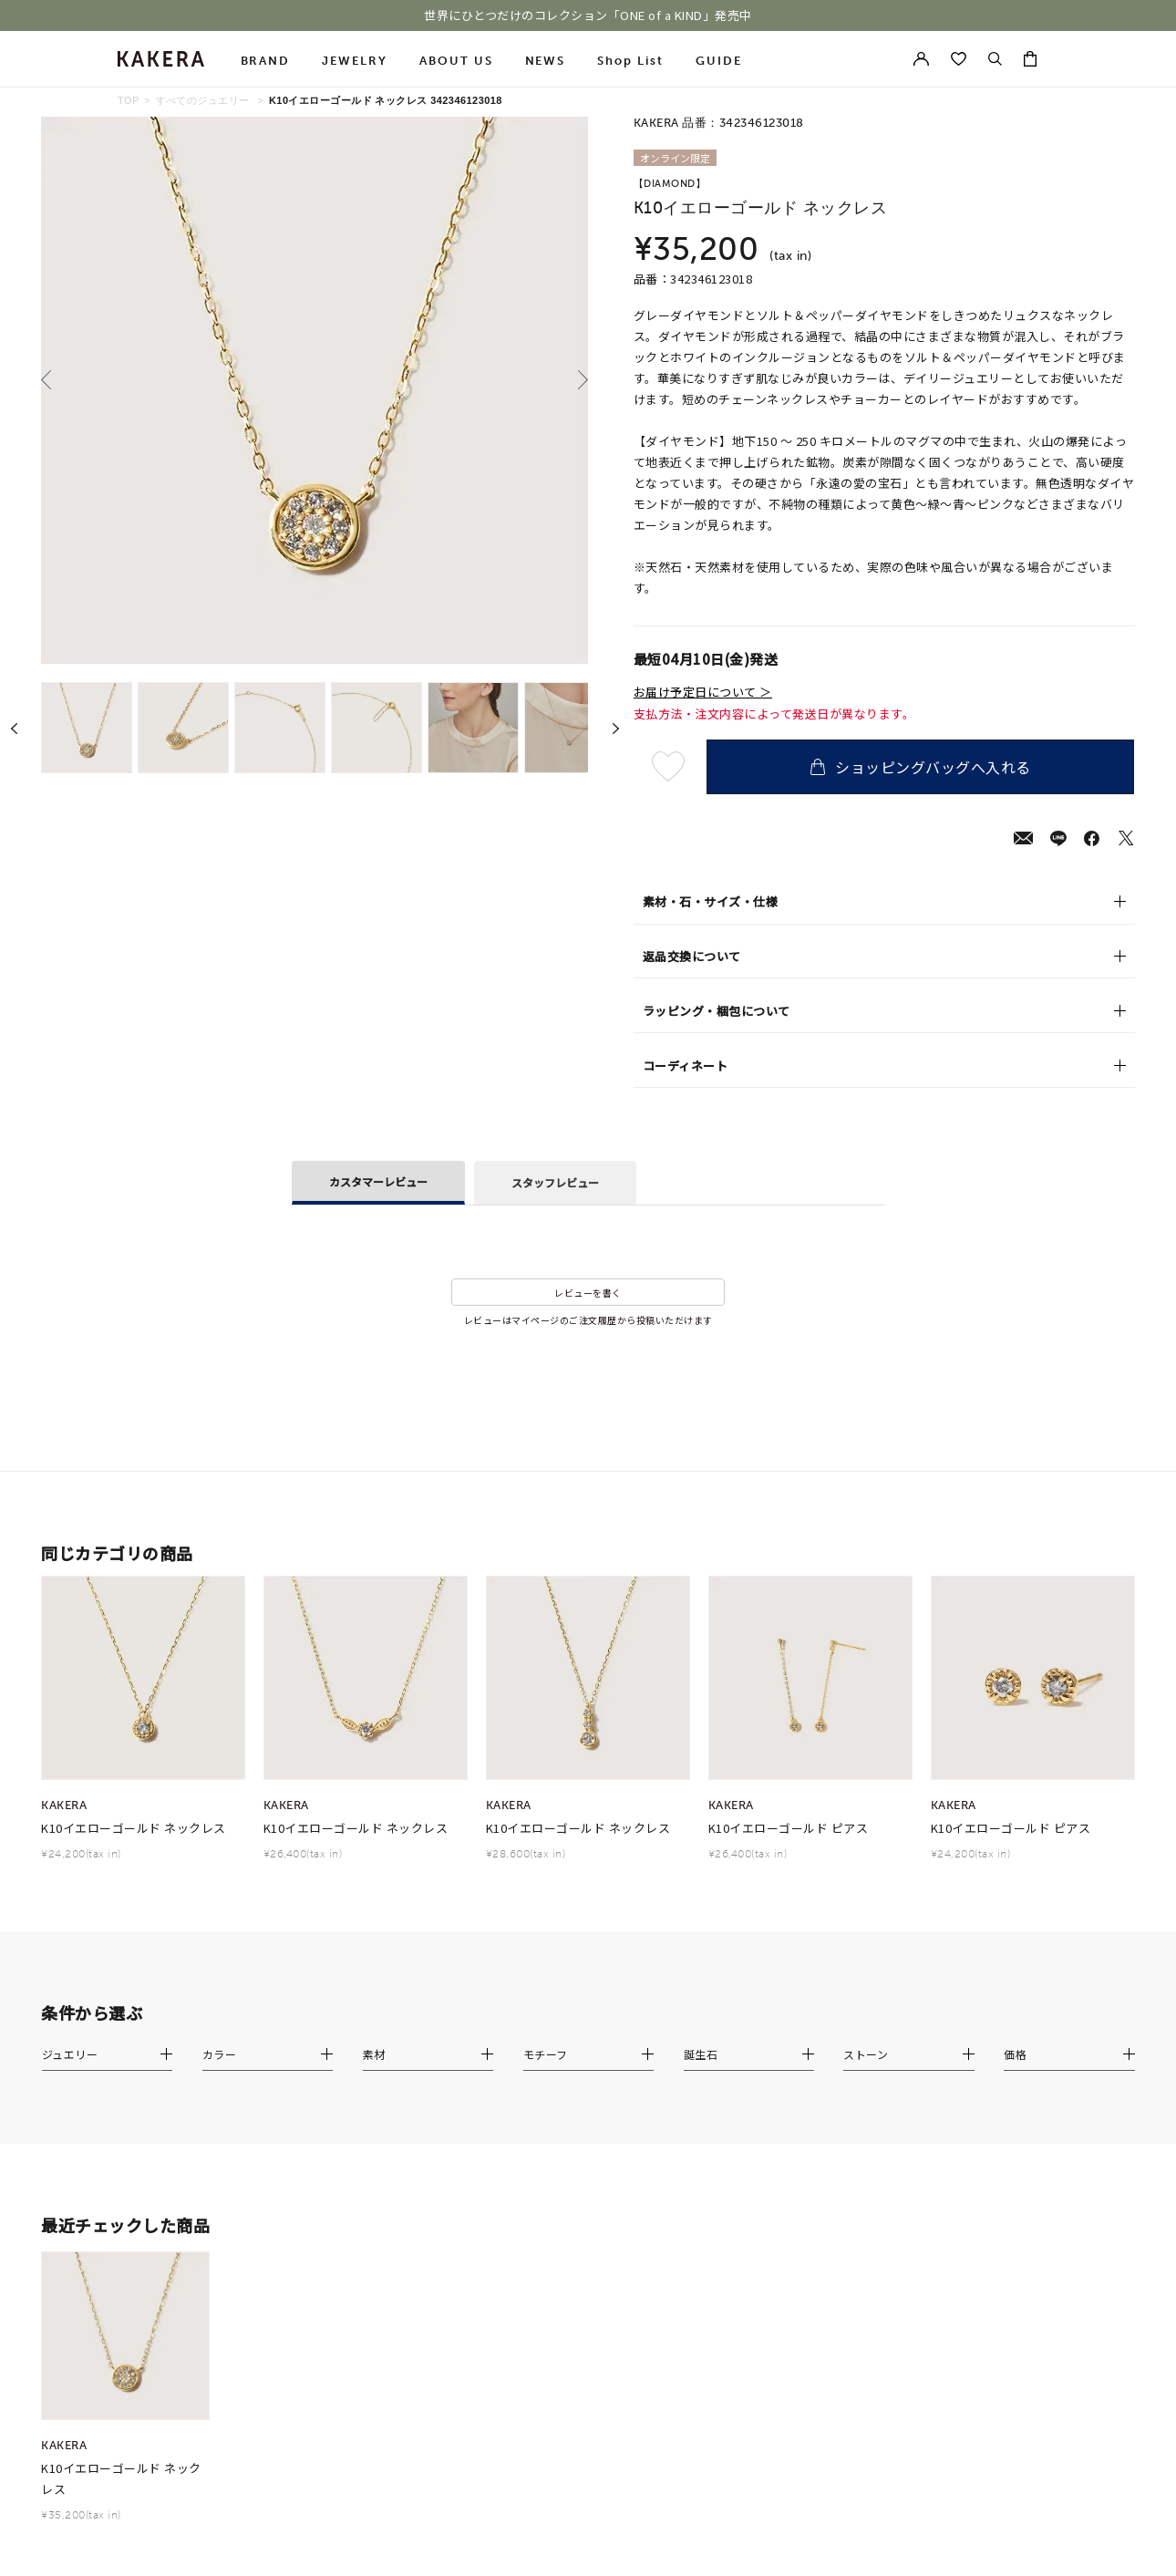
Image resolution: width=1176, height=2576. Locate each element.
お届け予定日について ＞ (703, 692)
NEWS (545, 61)
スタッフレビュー (555, 1182)
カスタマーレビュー (378, 1181)
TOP (128, 100)
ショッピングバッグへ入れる (920, 767)
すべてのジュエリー (203, 100)
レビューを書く (588, 1292)
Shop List (630, 61)
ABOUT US (456, 61)
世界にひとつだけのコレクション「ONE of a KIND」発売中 (588, 15)
